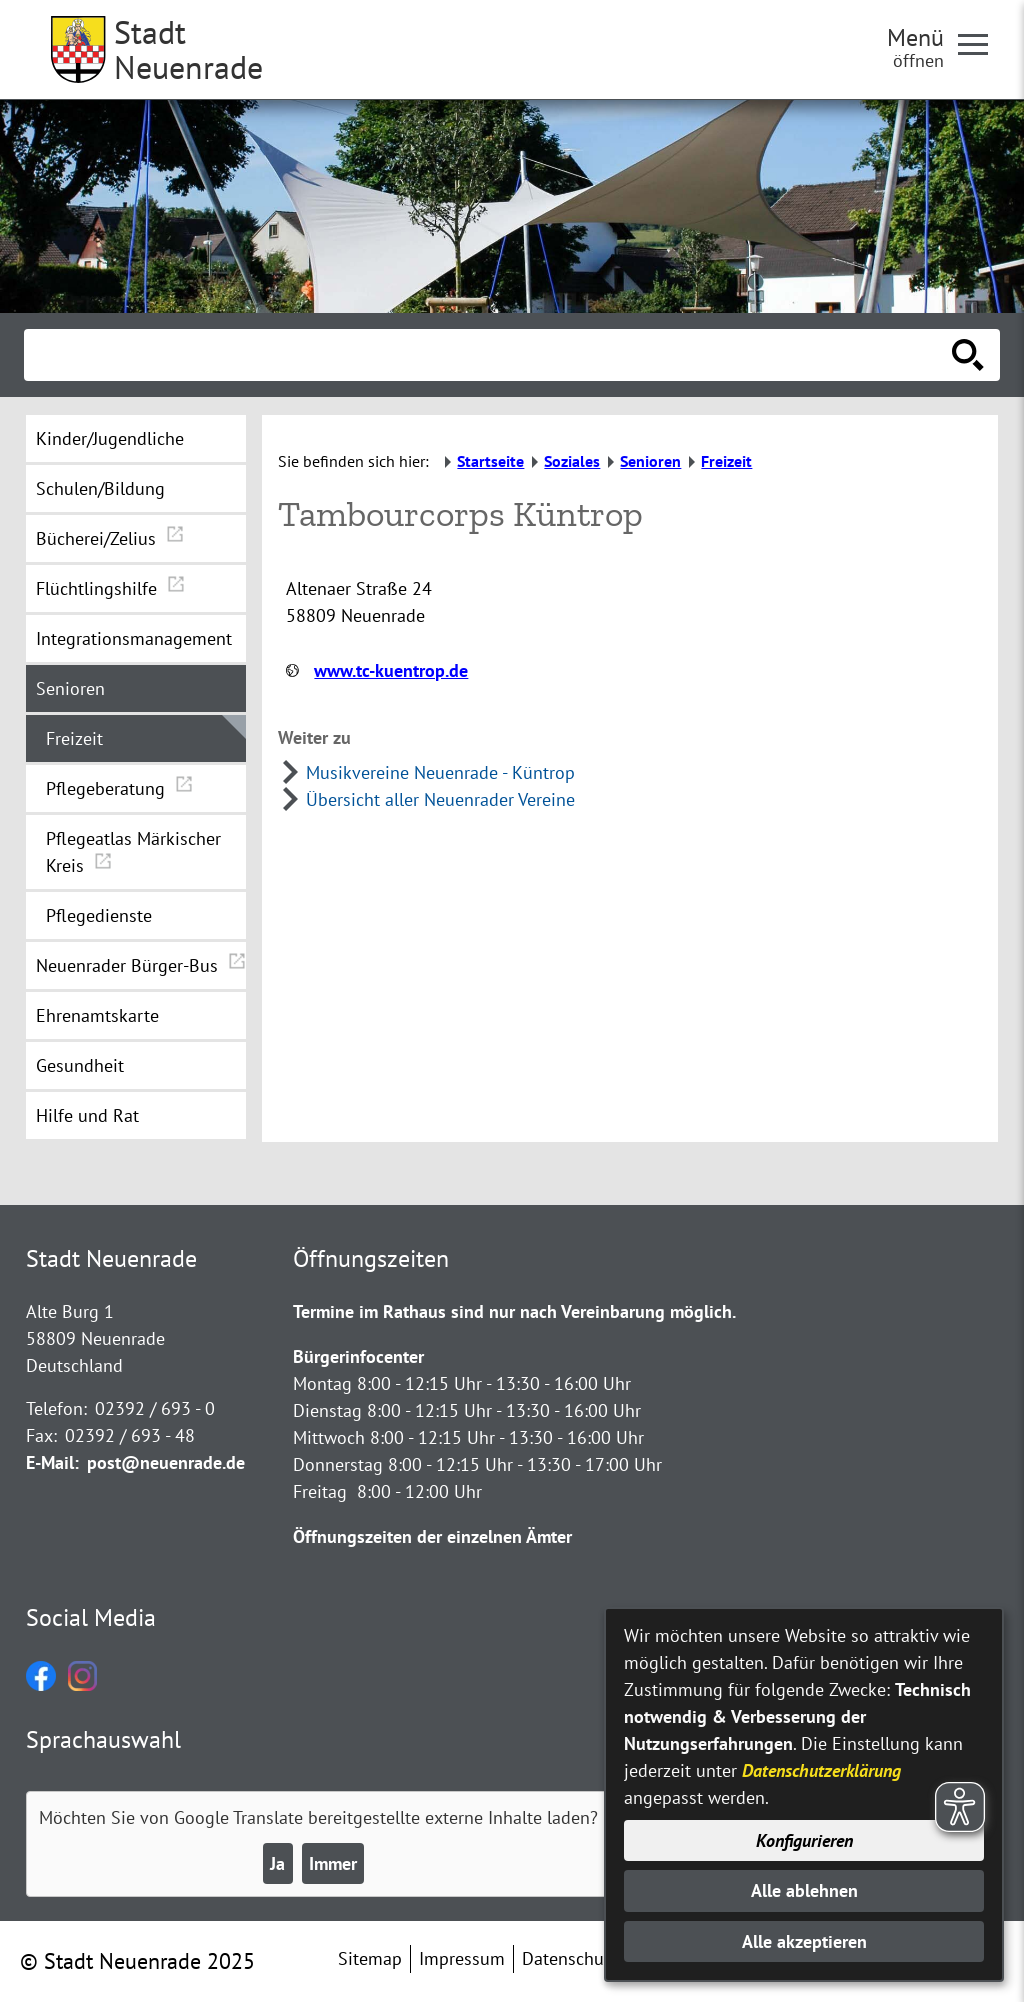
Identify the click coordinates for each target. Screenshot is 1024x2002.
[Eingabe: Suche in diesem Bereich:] (490, 355)
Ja (277, 1863)
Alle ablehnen (804, 1890)
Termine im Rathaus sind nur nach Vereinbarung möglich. (514, 1311)
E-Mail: (52, 1462)
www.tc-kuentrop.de (391, 670)
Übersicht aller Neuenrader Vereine (440, 799)
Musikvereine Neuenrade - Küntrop (440, 772)
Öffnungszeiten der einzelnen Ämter (432, 1536)
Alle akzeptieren (804, 1941)
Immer (333, 1863)
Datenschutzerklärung (821, 1770)
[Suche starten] (968, 355)
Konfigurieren (804, 1840)
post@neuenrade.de (166, 1462)
